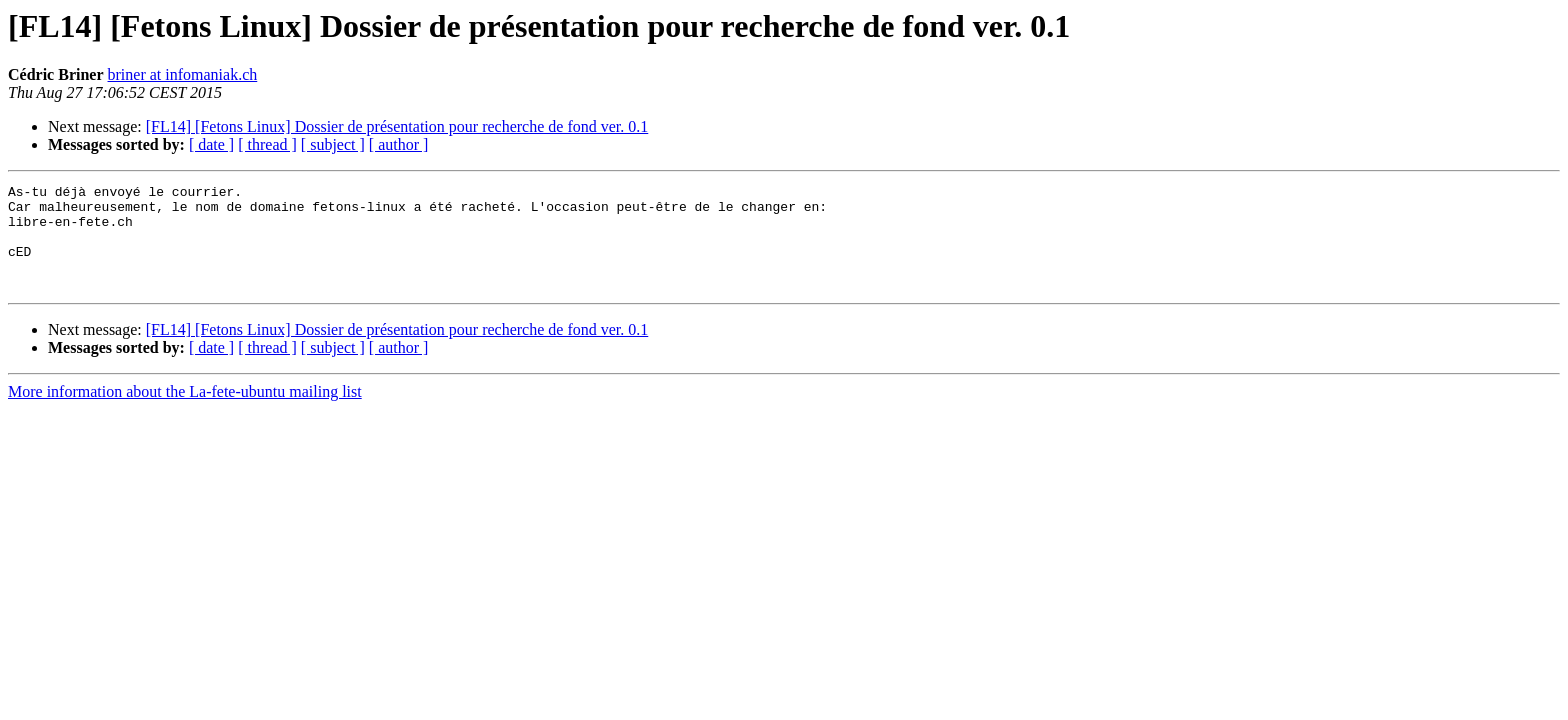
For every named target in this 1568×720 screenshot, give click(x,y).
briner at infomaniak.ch (183, 74)
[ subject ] (333, 144)
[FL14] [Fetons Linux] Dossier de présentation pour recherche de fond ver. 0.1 (397, 126)
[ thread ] (267, 144)
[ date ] (211, 144)
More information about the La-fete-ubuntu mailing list (185, 412)
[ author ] (399, 144)
